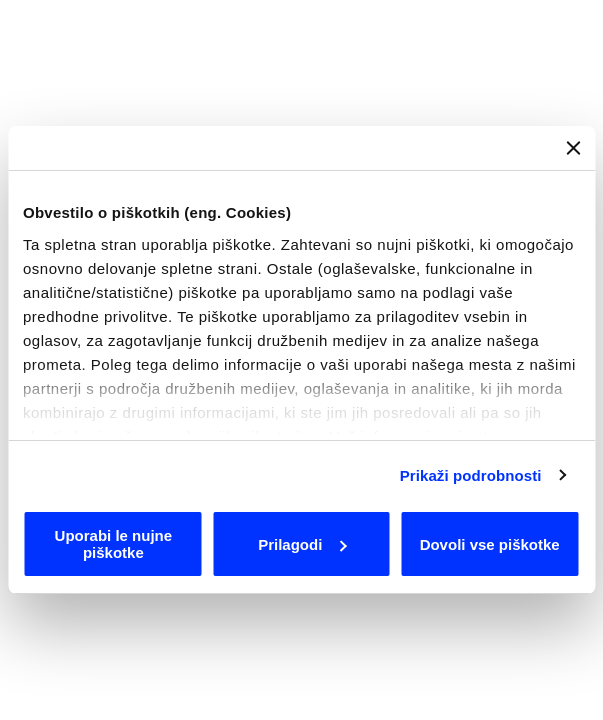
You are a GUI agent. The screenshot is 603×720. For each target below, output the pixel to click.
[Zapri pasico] (573, 148)
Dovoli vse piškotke (490, 544)
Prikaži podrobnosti (471, 475)
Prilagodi (302, 544)
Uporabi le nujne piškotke (114, 544)
